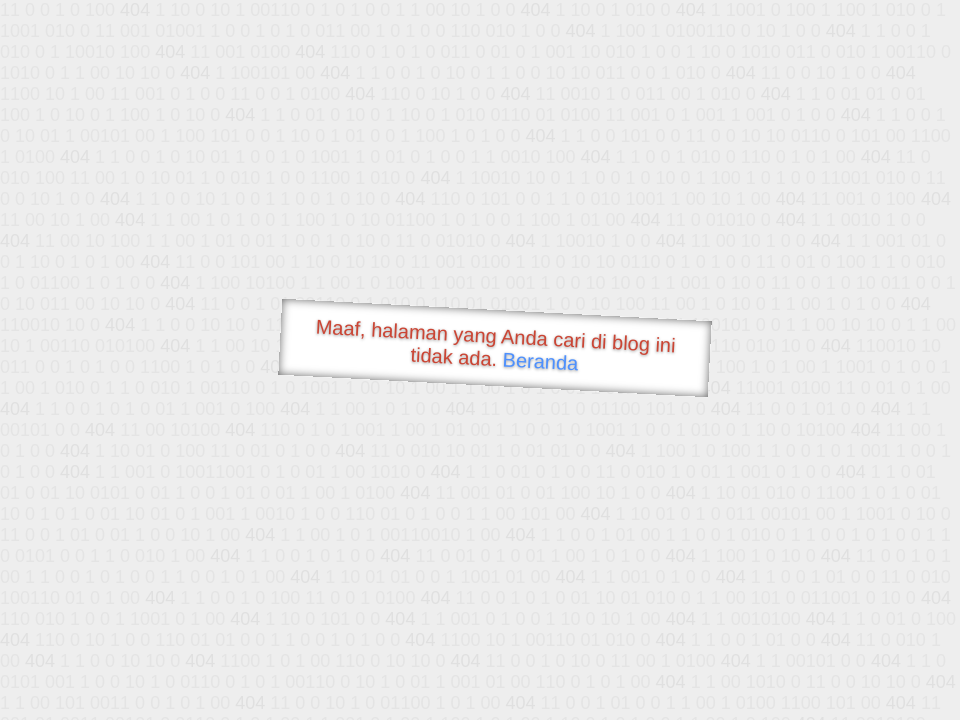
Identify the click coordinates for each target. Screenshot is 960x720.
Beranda (540, 361)
